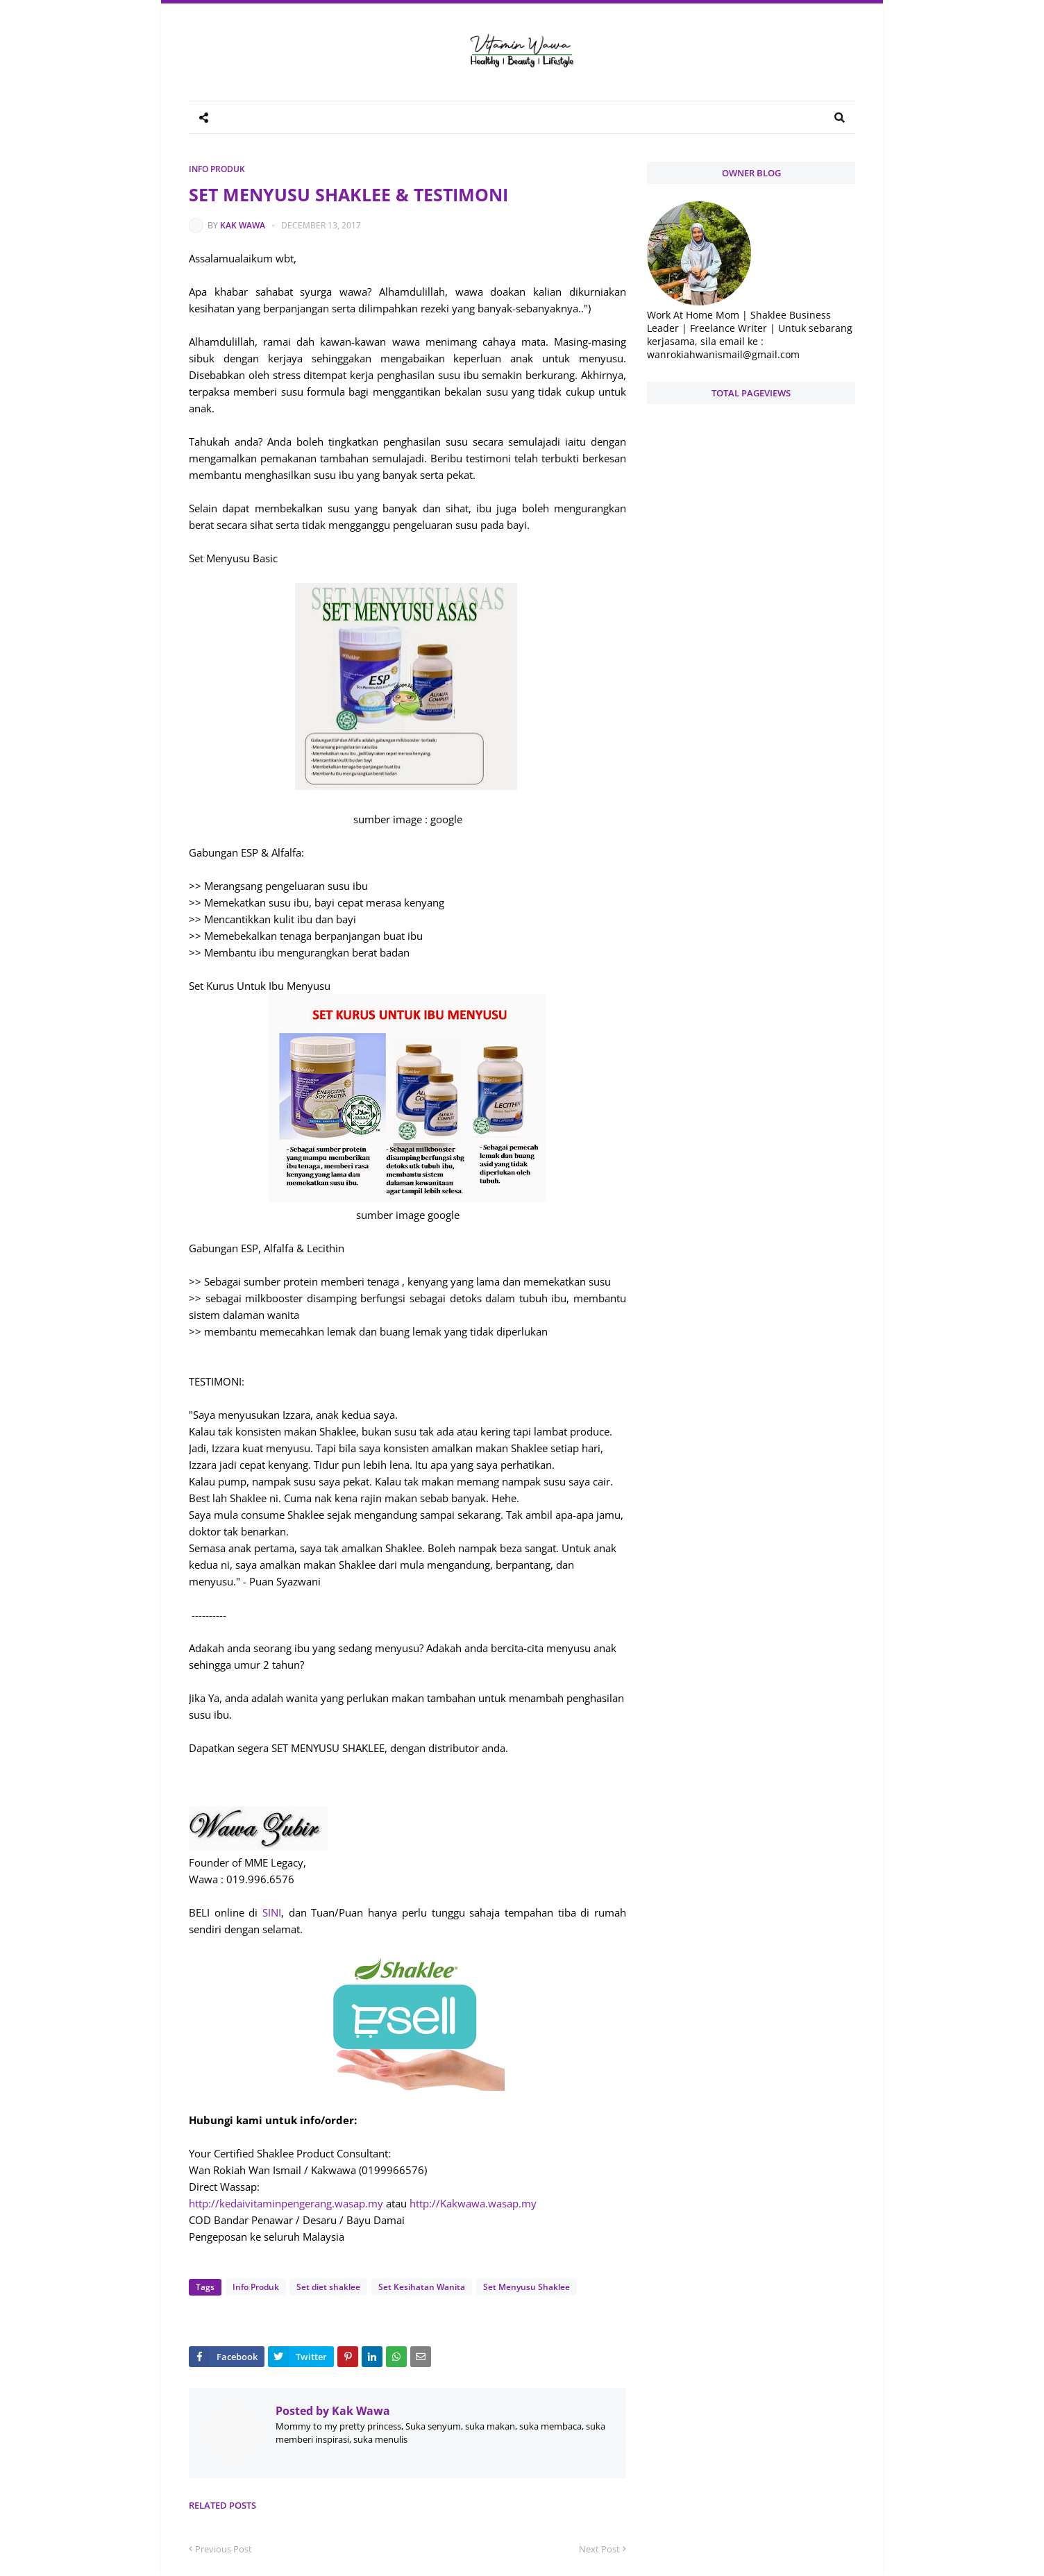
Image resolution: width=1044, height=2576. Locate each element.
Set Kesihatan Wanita (420, 2287)
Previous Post (223, 2549)
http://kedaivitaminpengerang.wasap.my (286, 2203)
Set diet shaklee (328, 2287)
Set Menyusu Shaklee (524, 2287)
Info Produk (217, 169)
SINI (271, 1912)
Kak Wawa (242, 225)
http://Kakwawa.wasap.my (473, 2203)
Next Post (599, 2549)
